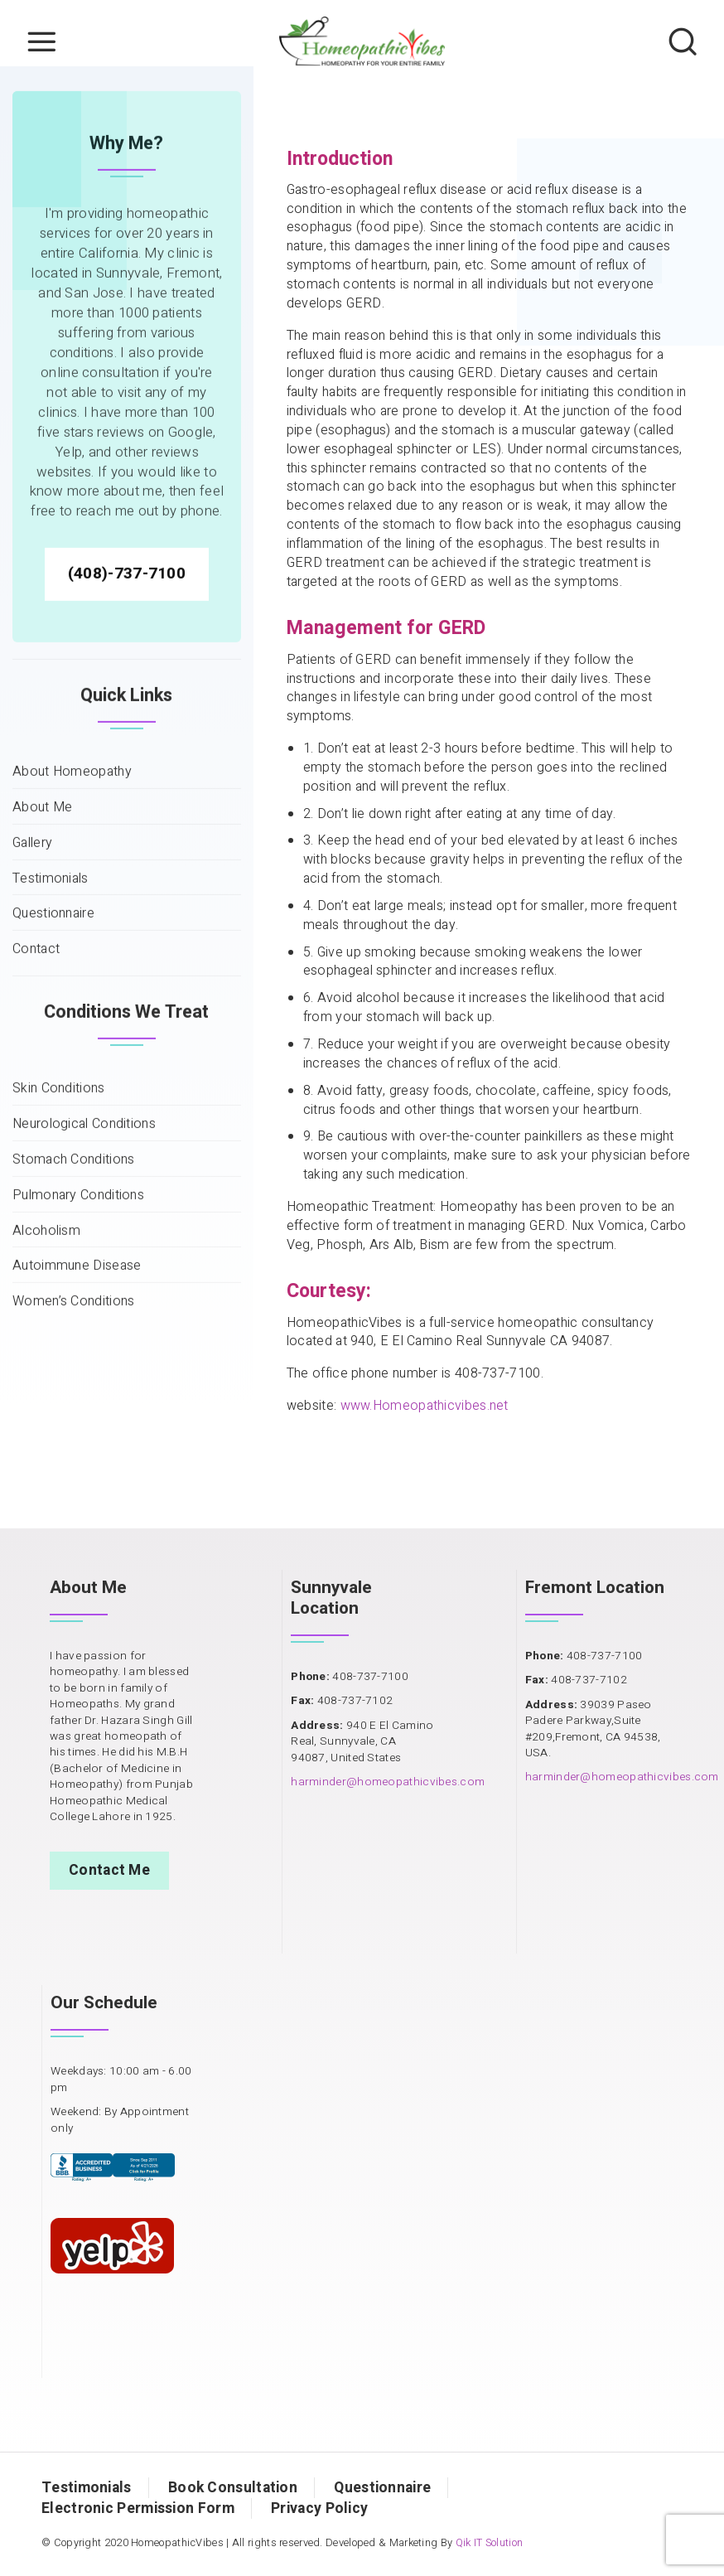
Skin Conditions (58, 1210)
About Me (42, 929)
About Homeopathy (72, 893)
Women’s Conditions (73, 1423)
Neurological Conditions (84, 1246)
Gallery (32, 965)
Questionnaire (53, 1035)
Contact (36, 1071)
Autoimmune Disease (76, 1387)
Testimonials (50, 1000)
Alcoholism (46, 1353)
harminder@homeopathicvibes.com (388, 1782)
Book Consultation (232, 2487)
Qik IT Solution (490, 2542)
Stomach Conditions (73, 1281)
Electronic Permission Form (137, 2508)
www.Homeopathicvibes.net (424, 1406)
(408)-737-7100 (127, 695)
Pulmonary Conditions (78, 1317)
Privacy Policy (319, 2508)
